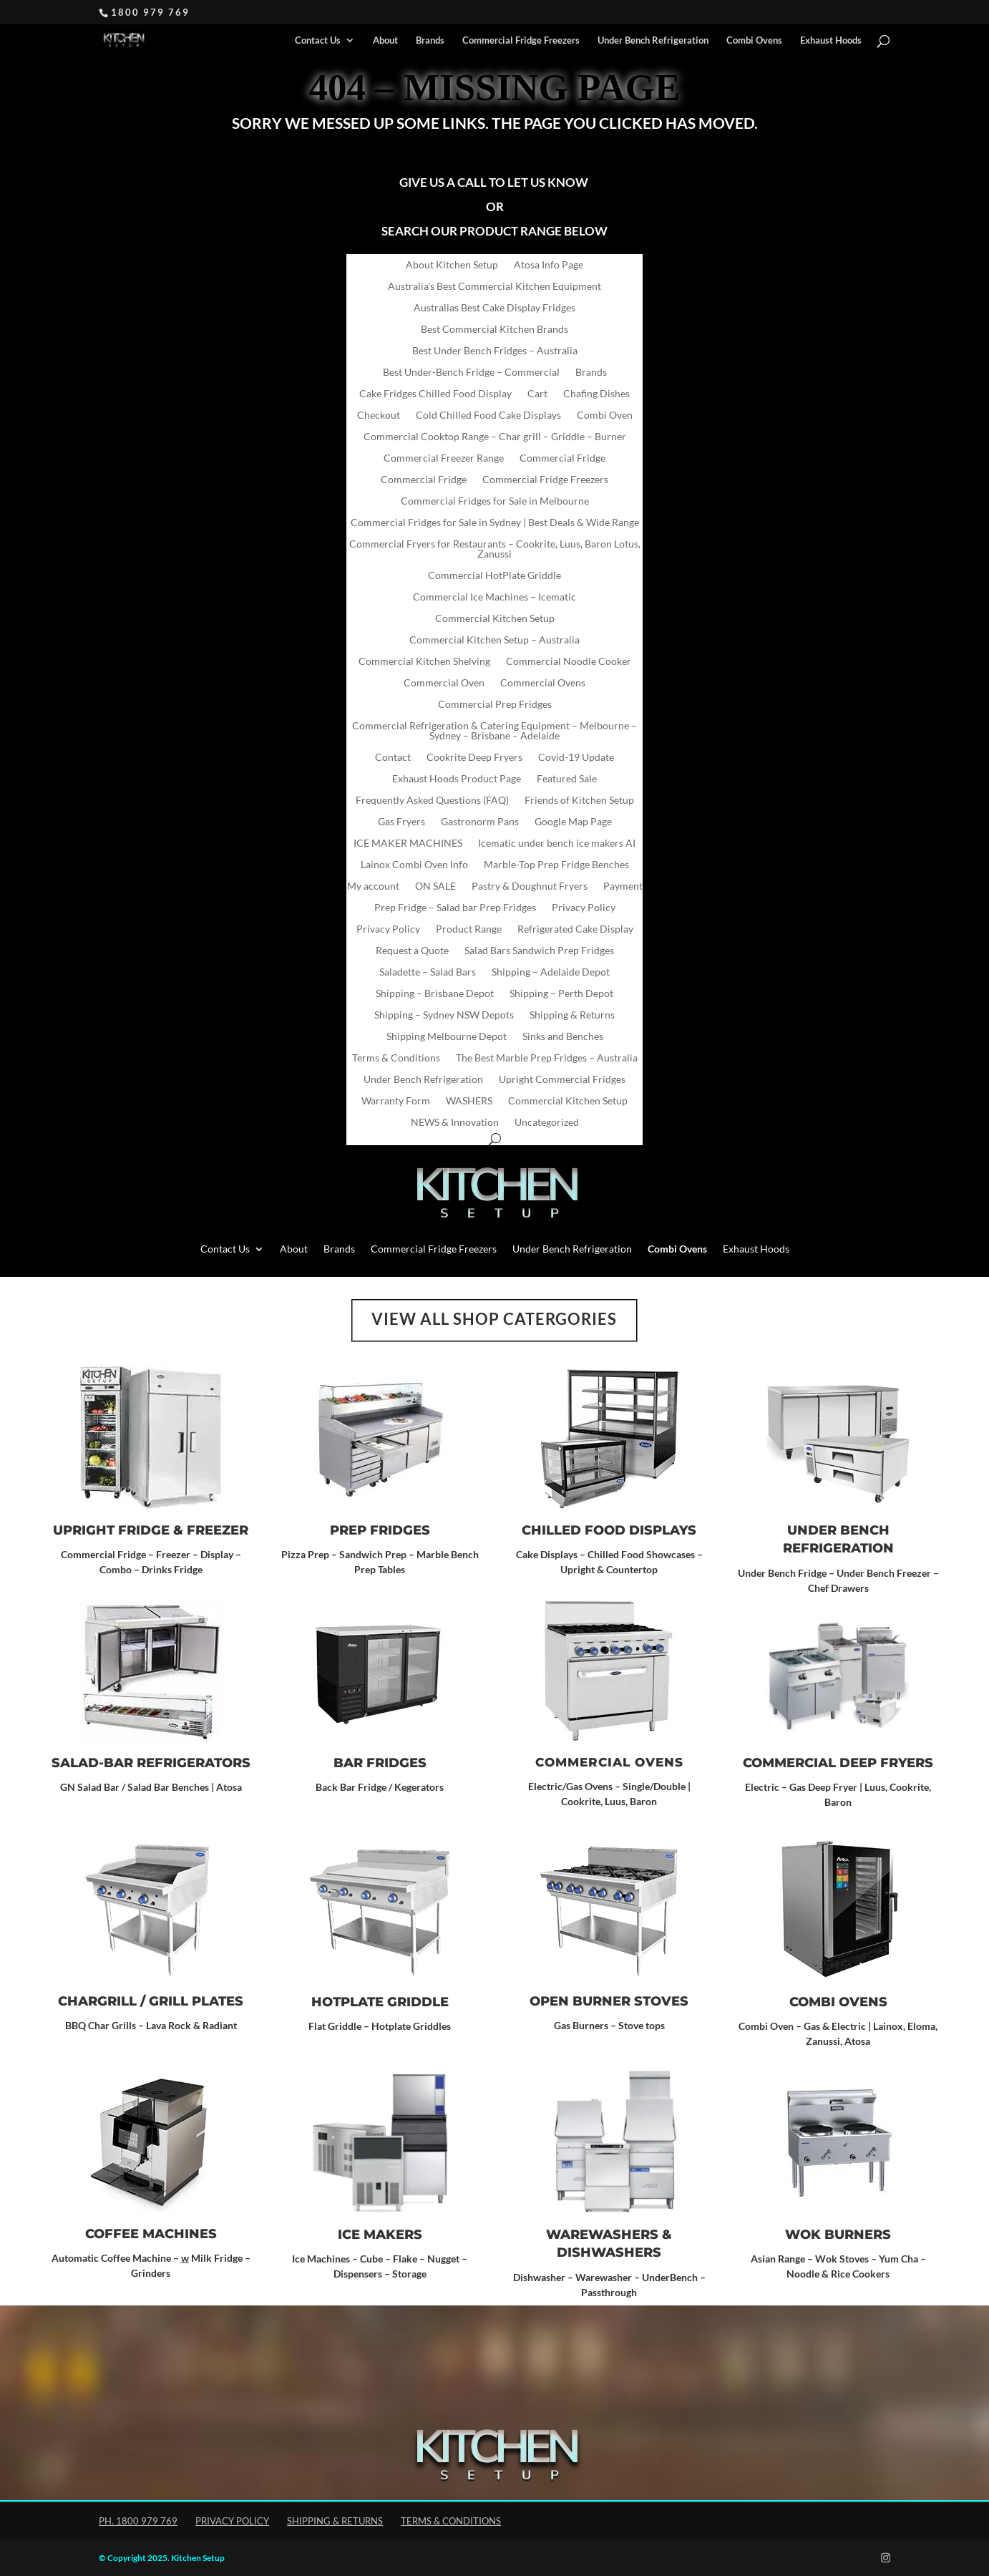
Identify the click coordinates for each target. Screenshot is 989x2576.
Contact (393, 757)
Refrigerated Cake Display (575, 929)
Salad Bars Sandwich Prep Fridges (539, 951)
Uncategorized (547, 1122)
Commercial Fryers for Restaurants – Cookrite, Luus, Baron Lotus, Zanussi (494, 549)
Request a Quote (412, 951)
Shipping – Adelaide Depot (551, 972)
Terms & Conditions (396, 1058)
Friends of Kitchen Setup (579, 800)
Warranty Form (395, 1101)
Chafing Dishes (596, 394)
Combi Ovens (838, 2002)
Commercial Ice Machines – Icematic (494, 597)
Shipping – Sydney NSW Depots (444, 1015)
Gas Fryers (401, 822)
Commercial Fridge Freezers (521, 40)
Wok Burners (838, 2234)
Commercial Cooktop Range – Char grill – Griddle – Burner (495, 437)
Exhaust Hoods (831, 40)
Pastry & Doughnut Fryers (530, 886)
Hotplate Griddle (380, 2002)
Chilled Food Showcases (641, 1554)
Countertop (632, 1569)
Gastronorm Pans (480, 822)
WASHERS (469, 1101)
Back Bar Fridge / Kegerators (380, 1787)
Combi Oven (605, 415)
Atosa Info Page (548, 265)
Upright (577, 1569)
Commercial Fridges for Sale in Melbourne (495, 501)
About (385, 40)
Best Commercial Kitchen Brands (494, 329)
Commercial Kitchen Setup (495, 618)
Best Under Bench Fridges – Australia (495, 351)
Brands (430, 40)
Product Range (469, 929)
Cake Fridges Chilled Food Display (435, 394)
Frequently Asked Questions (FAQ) (432, 800)
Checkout (378, 415)
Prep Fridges (380, 1530)
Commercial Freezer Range (444, 458)
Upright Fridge (111, 1530)
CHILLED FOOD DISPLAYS (609, 1530)
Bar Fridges (380, 1763)
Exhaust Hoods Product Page (456, 779)
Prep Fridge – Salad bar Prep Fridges (455, 908)
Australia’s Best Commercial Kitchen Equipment (494, 286)
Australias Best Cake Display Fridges (494, 308)
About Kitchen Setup (452, 265)
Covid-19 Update (576, 757)
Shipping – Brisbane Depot (435, 993)
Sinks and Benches (562, 1036)
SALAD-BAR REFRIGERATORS (151, 1763)
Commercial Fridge (562, 458)
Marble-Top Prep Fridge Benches (556, 865)
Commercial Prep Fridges (495, 704)
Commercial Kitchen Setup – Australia (494, 640)
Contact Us (318, 40)
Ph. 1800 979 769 (138, 2521)
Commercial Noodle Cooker (568, 661)
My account (373, 886)
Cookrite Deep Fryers (474, 757)
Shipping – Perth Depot (561, 993)
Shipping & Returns (572, 1015)
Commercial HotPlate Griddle (494, 575)
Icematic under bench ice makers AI (556, 843)
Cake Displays (547, 1554)
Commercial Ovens (542, 683)
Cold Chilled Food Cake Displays (488, 415)
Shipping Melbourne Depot (446, 1036)
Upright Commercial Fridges (562, 1079)
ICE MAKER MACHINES (408, 843)
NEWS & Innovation (455, 1122)
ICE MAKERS (380, 2234)
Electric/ (547, 1786)
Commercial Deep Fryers (838, 1763)
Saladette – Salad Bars (427, 972)
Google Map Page (573, 822)
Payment (623, 886)
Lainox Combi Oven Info (414, 865)
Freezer (217, 1530)
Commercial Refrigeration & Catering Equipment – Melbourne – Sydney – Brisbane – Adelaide (494, 731)
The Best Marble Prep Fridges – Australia (547, 1058)
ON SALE (435, 886)
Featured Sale (567, 779)
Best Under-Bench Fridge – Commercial (471, 372)
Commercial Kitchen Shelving (424, 661)
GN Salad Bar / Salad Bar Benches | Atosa (151, 1787)
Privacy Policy (583, 908)
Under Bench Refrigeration (653, 40)
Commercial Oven (444, 683)
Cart (537, 394)
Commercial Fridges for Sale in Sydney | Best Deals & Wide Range (495, 522)
